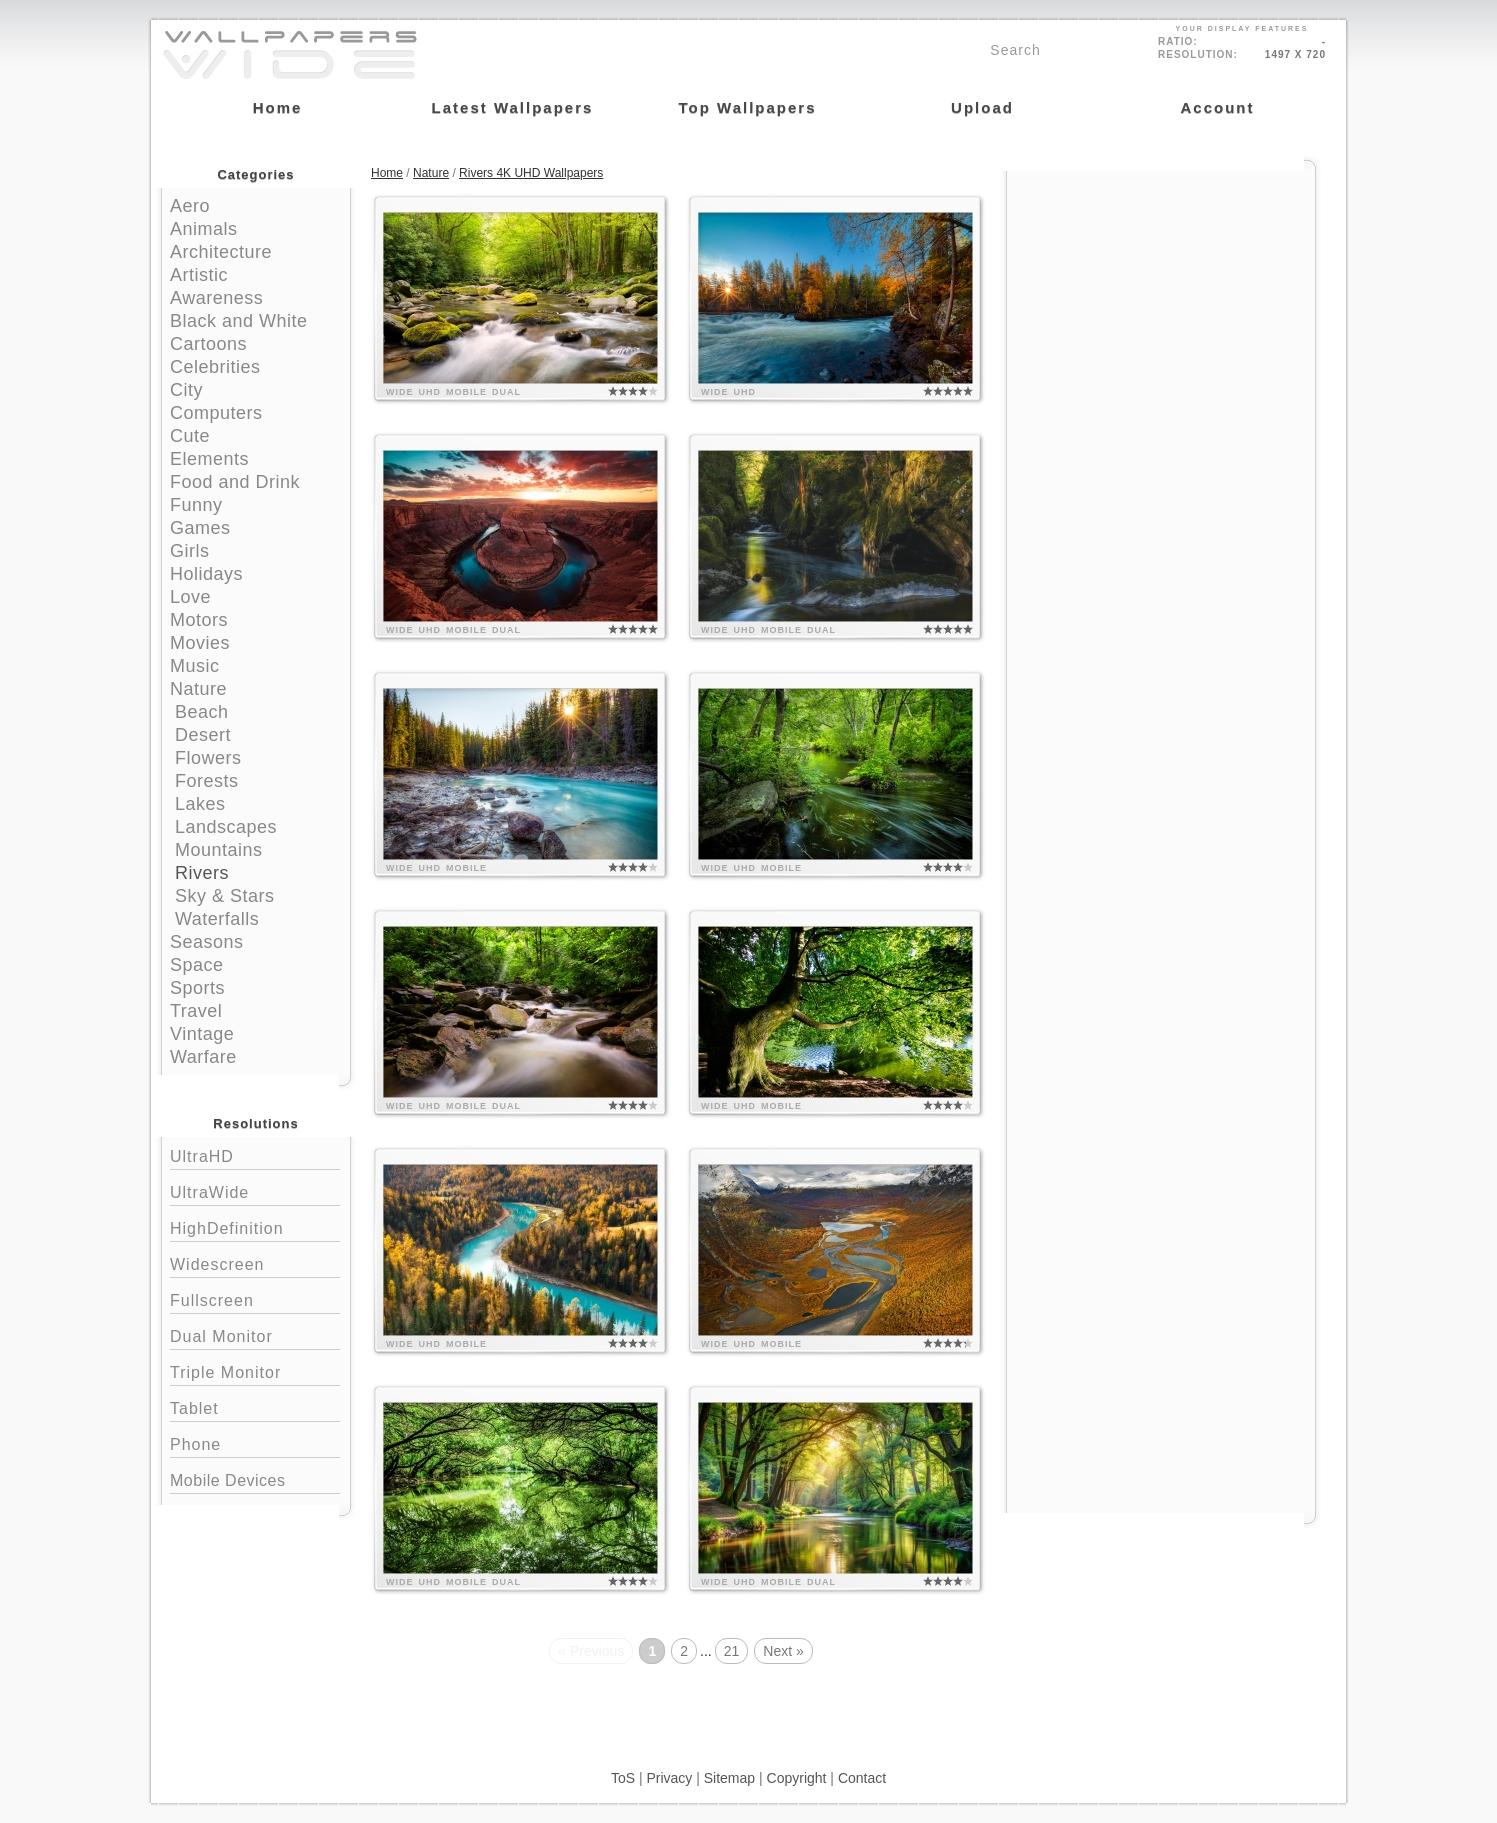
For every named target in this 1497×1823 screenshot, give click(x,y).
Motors (199, 620)
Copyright (797, 1778)
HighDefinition (255, 1226)
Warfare (203, 1057)
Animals (204, 229)
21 (732, 1651)
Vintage (202, 1034)
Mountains (219, 850)
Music (195, 666)
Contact (862, 1778)
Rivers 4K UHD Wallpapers (531, 173)
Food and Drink (235, 482)
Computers (216, 413)
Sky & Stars (225, 896)
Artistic (199, 275)
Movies (200, 643)
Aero (190, 206)
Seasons (207, 942)
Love (190, 597)
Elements (209, 459)
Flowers (208, 758)
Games (200, 528)
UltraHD (255, 1154)
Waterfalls (217, 919)
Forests (207, 781)
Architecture (221, 252)
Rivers (202, 873)
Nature (198, 689)
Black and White (239, 321)
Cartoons (208, 344)
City (186, 390)
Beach (202, 712)
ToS (623, 1778)
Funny (196, 505)
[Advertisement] (1161, 297)
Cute (190, 436)
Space (197, 965)
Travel (196, 1011)
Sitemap (729, 1778)
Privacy (669, 1778)
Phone (255, 1442)
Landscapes (226, 827)
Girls (190, 551)
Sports (197, 988)
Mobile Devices (227, 1480)
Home (387, 173)
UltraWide (255, 1190)
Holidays (206, 574)
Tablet (255, 1406)
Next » (783, 1651)
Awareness (216, 298)
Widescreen (255, 1262)
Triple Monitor (255, 1370)
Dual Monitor (255, 1334)
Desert (203, 735)
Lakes (200, 804)
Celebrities (215, 367)
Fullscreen (255, 1298)
